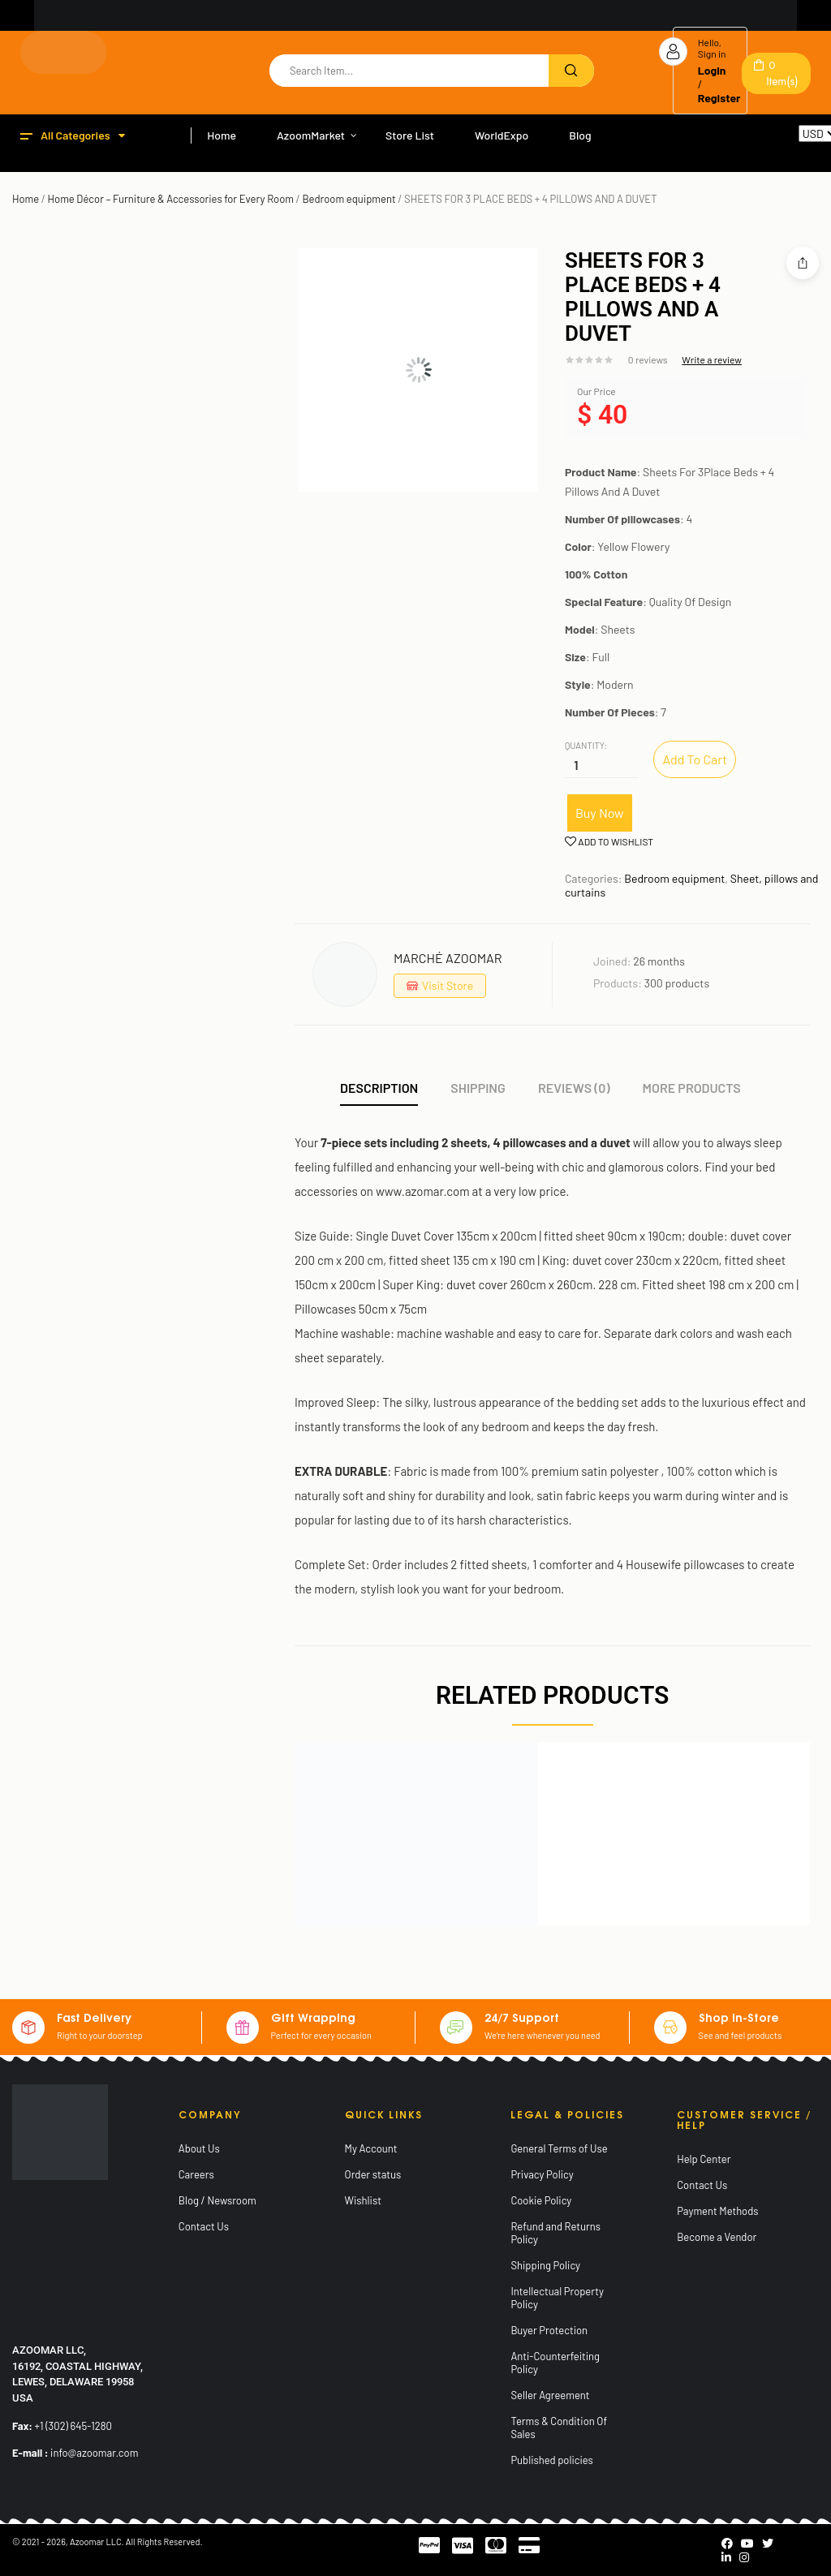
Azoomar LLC (96, 2541)
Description (379, 1087)
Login (712, 70)
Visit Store (447, 985)
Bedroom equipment (348, 198)
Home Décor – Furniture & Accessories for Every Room (171, 198)
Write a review (712, 359)
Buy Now (599, 812)
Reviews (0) (574, 1087)
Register (719, 98)
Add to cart (694, 759)
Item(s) (782, 73)
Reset (813, 149)
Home (25, 198)
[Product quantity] (576, 764)
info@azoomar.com (94, 2452)
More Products (692, 1087)
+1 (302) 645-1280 (73, 2425)
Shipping (478, 1087)
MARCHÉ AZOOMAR (448, 957)
